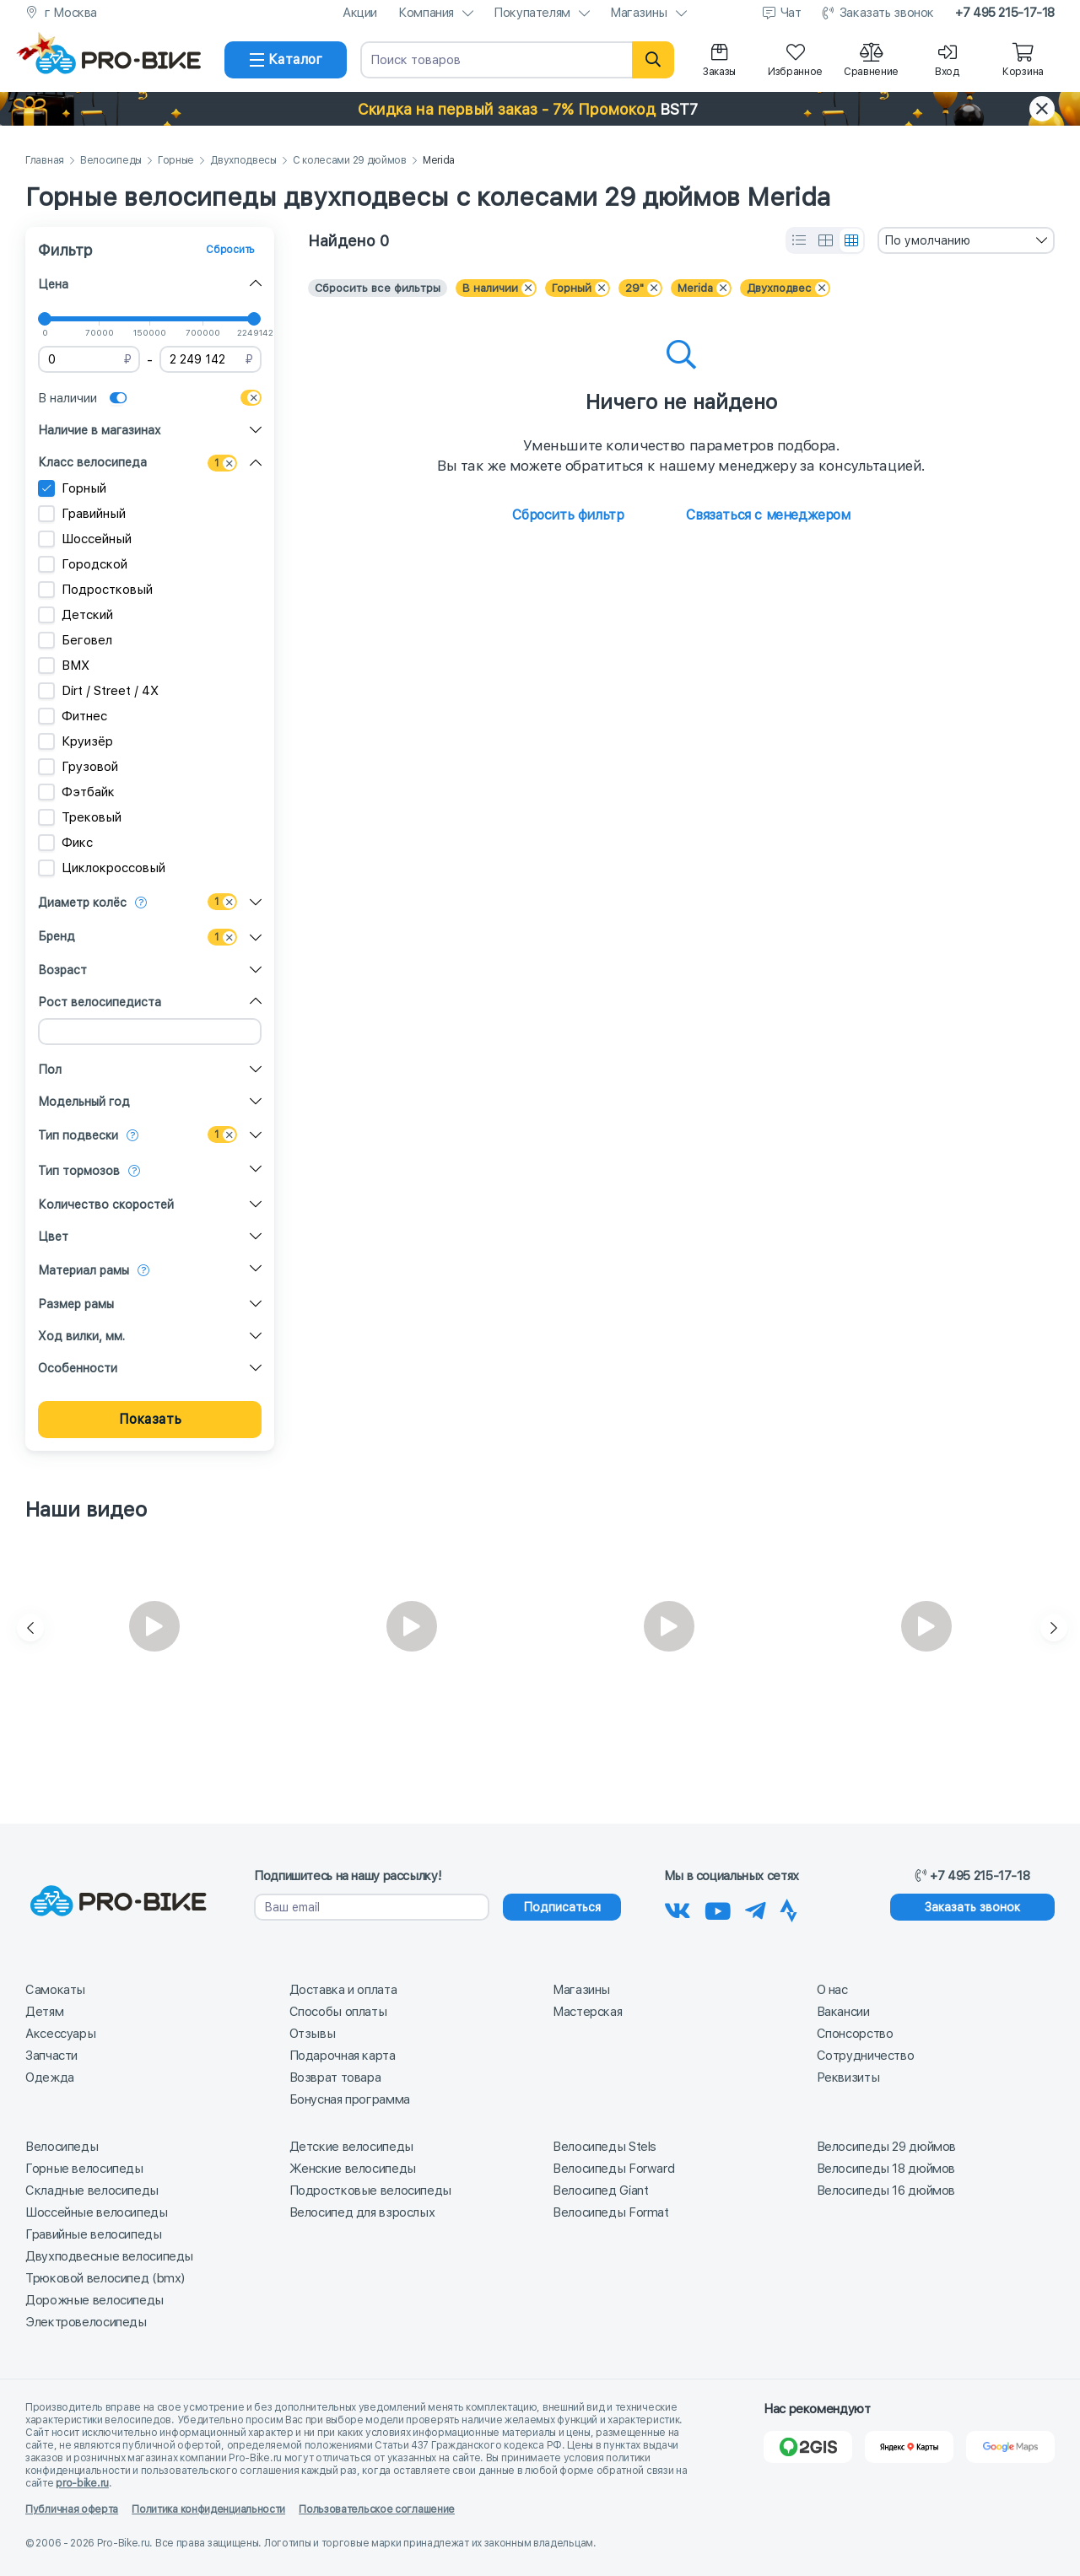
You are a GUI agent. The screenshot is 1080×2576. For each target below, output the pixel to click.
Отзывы (312, 2033)
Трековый (80, 817)
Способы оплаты (338, 2011)
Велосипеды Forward (613, 2168)
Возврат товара (335, 2077)
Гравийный (82, 513)
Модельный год (84, 1101)
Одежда (49, 2077)
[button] (540, 109)
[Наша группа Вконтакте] (677, 1908)
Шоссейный (85, 539)
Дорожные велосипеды (94, 2300)
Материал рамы (83, 1270)
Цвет (53, 1236)
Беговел (75, 640)
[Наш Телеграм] (755, 1908)
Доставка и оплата (343, 1989)
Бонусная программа (349, 2099)
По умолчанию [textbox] (927, 240)
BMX (63, 665)
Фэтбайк (76, 792)
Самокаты (55, 1989)
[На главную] (118, 60)
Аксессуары (60, 2033)
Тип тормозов (79, 1171)
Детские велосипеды (351, 2146)
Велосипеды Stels (604, 2146)
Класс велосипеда (92, 462)
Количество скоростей (106, 1204)
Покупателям (532, 12)
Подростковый (95, 589)
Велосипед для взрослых (362, 2212)
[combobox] (966, 240)
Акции (360, 12)
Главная (44, 160)
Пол (50, 1069)
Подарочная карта (342, 2055)
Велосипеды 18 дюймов (886, 2168)
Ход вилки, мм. (81, 1336)
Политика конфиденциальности (208, 2509)
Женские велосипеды (352, 2168)
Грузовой (78, 766)
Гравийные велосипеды (93, 2234)
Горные (176, 160)
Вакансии (843, 2011)
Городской (82, 564)
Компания (426, 12)
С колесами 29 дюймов (350, 160)
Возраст (62, 970)
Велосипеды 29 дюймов (887, 2146)
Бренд (56, 936)
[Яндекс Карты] (909, 2447)
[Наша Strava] (788, 1908)
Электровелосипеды (86, 2322)
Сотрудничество (866, 2055)
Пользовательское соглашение (377, 2509)
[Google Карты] (1010, 2447)
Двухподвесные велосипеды (109, 2256)
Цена (53, 284)
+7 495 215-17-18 (1005, 12)
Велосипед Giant (600, 2190)
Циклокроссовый (101, 868)
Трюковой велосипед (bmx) (105, 2278)
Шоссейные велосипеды (96, 2212)
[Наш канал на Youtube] (718, 1908)
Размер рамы (76, 1304)
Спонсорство (855, 2033)
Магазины (638, 12)
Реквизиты (848, 2077)
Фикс (65, 842)
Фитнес (72, 716)
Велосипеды (111, 160)
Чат (791, 12)
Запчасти (51, 2055)
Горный (72, 488)
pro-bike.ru (82, 2483)
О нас (832, 1989)
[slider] (44, 319)
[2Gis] (808, 2447)
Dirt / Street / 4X (98, 690)
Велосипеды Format (611, 2212)
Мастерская (587, 2011)
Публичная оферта (71, 2509)
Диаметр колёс (82, 902)
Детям (44, 2011)
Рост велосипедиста (99, 1002)
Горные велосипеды (84, 2168)
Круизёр (75, 741)
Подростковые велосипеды (370, 2190)
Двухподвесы (243, 160)
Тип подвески (78, 1135)
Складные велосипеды (92, 2190)
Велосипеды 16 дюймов (886, 2190)
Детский (75, 614)
